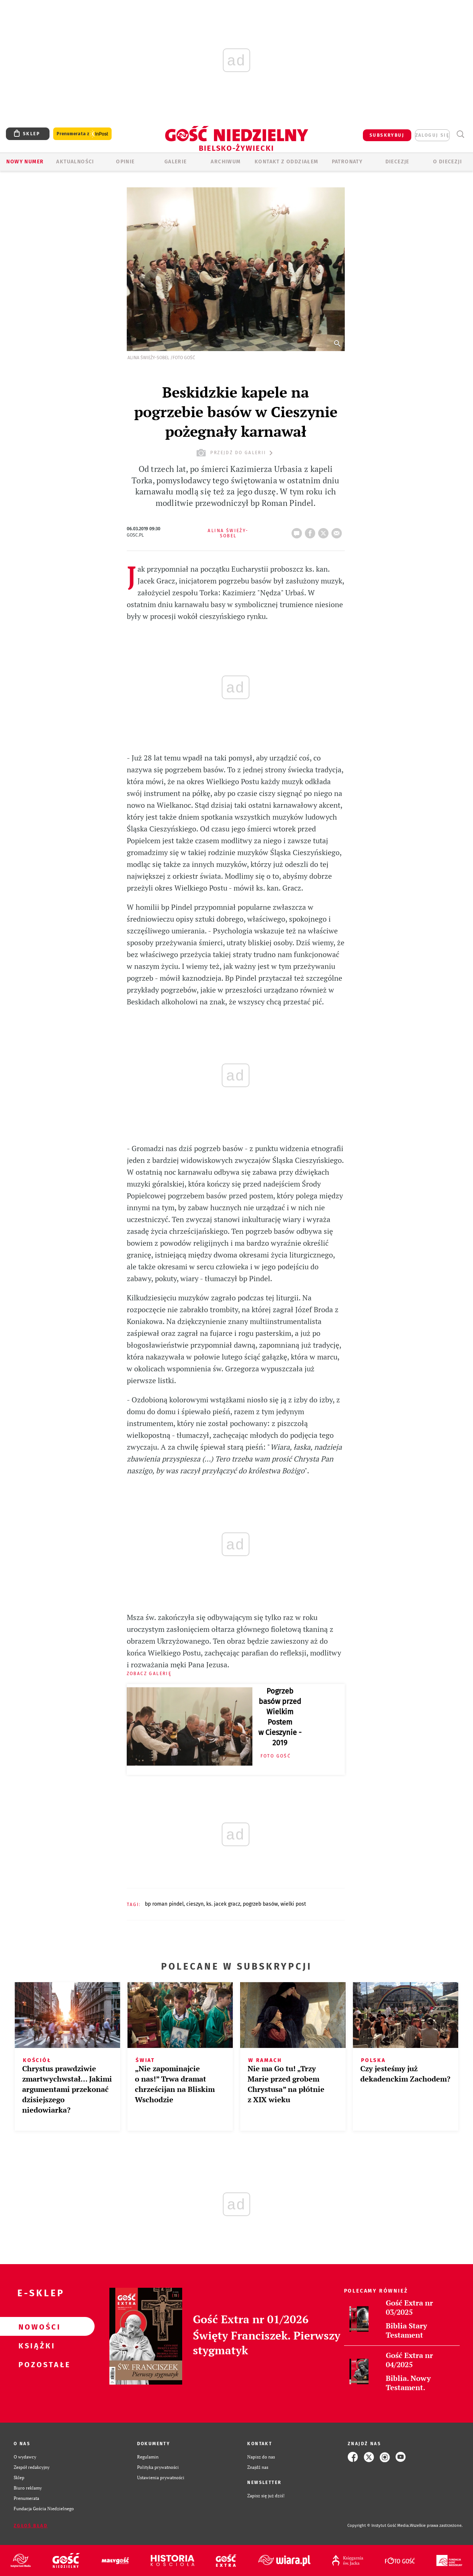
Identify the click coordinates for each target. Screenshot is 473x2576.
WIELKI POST (293, 1904)
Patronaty (347, 162)
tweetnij (324, 531)
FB (311, 531)
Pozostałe (35, 2364)
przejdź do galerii (236, 452)
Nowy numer (25, 162)
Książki (35, 2345)
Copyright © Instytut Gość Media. (378, 2525)
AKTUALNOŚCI (75, 162)
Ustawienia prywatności (160, 2477)
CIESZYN (195, 1904)
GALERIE (175, 162)
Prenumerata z (82, 134)
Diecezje (397, 162)
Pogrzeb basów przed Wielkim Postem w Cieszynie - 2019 (280, 1717)
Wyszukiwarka (460, 134)
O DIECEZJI (447, 162)
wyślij (338, 531)
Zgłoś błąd (31, 2525)
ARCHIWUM (226, 162)
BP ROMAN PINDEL (164, 1904)
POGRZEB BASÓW (260, 1904)
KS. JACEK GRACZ (223, 1904)
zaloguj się (432, 135)
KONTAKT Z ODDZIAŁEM (287, 162)
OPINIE (125, 162)
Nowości (35, 2327)
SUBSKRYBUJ (387, 135)
